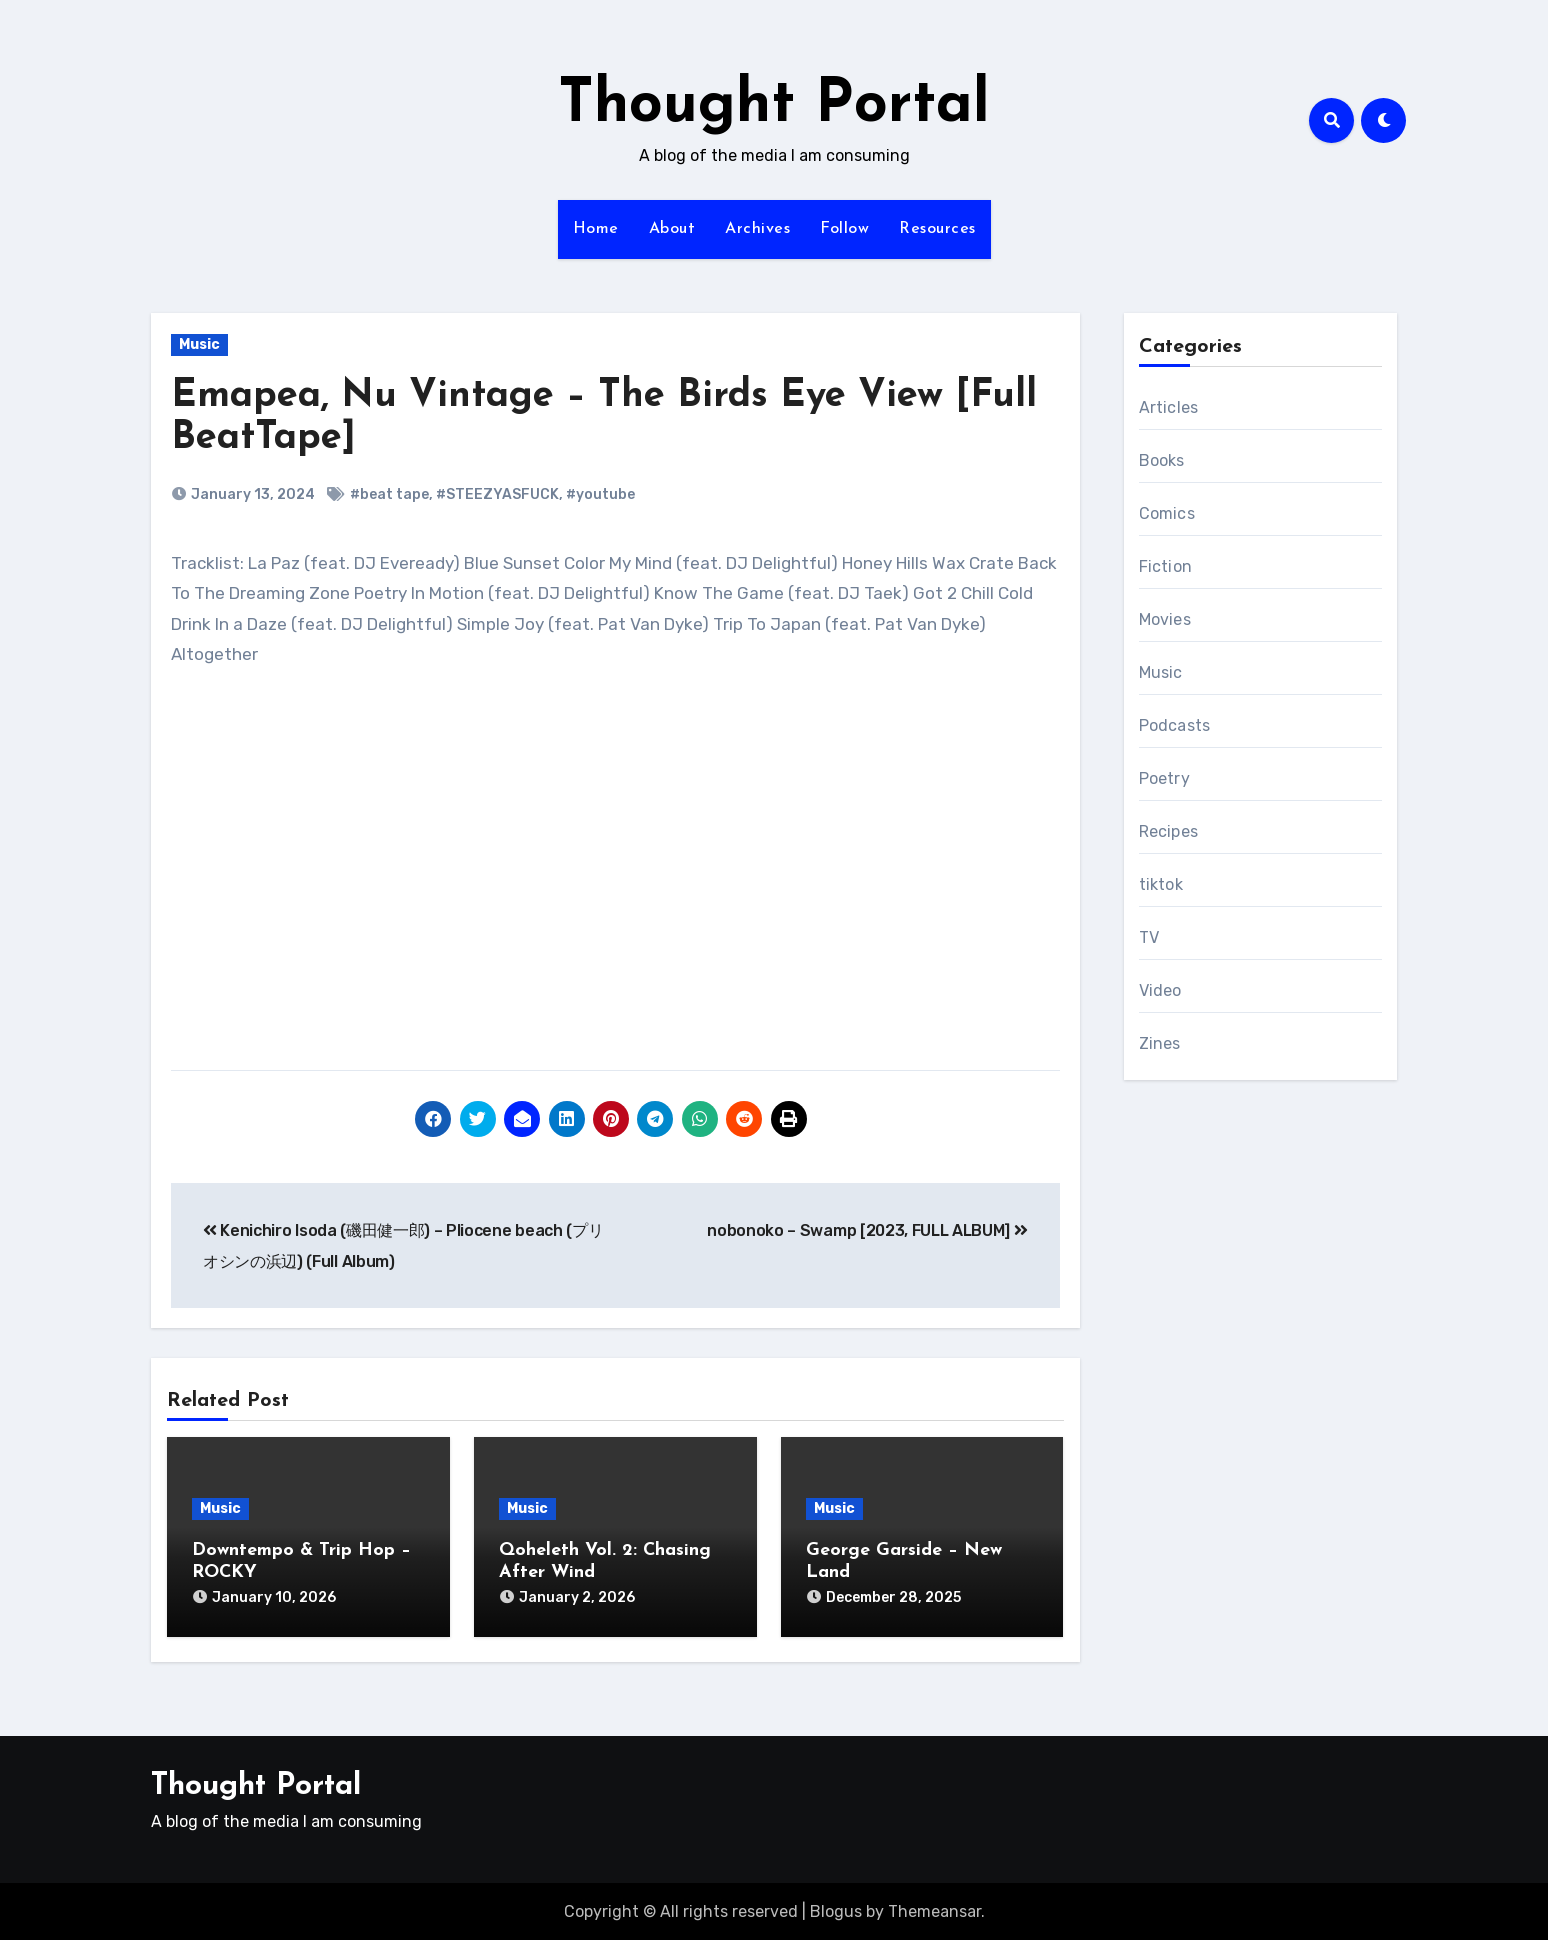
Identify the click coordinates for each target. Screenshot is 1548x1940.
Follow (844, 229)
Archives (757, 229)
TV (1149, 937)
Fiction (1165, 566)
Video (1160, 990)
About (672, 229)
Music (199, 344)
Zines (1160, 1043)
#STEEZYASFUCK (497, 494)
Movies (1165, 619)
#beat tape (389, 494)
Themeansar (934, 1909)
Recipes (1168, 831)
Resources (937, 229)
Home (596, 229)
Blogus (836, 1909)
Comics (1167, 513)
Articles (1169, 407)
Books (1162, 460)
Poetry (1164, 778)
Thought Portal (774, 106)
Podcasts (1175, 725)
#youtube (600, 494)
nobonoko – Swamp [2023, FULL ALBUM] (867, 1230)
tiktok (1161, 884)
